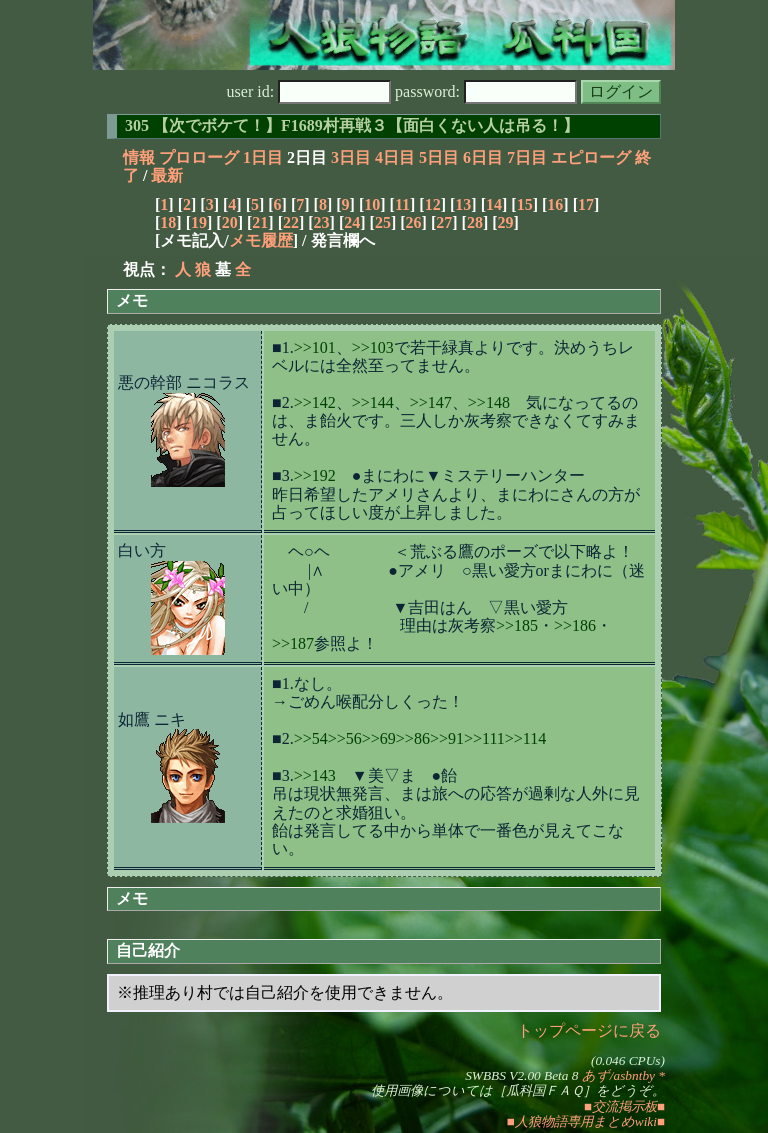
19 (199, 222)
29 (506, 222)
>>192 (315, 475)
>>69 (379, 738)
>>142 (315, 402)
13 (463, 204)
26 (414, 222)
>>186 (575, 625)
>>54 (311, 738)
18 (168, 222)
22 (291, 222)
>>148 (489, 402)
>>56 (345, 738)
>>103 (373, 347)
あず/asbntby (618, 1075)
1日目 (263, 157)
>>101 (315, 347)
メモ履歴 (261, 240)
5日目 (439, 157)
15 (525, 204)
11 (402, 204)
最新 (167, 175)
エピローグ (591, 157)
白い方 (142, 550)
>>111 (484, 738)
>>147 (431, 402)
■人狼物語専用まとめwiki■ (586, 1121)
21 (260, 222)
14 (494, 204)
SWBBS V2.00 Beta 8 (521, 1075)
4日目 (395, 157)
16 (555, 204)
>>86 (413, 738)
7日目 (527, 157)
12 (433, 204)
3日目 (351, 157)
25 (383, 222)
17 (586, 204)
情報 (139, 157)
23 (322, 222)
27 (444, 222)
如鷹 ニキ (152, 719)
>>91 (447, 738)
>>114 (525, 738)
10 (372, 204)
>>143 (315, 775)
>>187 (293, 643)
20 (230, 222)
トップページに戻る (589, 1030)
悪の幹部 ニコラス (184, 382)
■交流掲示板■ (624, 1106)
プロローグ (199, 157)
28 (475, 222)
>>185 (517, 625)
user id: (309, 91)
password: (486, 91)
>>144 (373, 402)
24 (352, 222)
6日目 (483, 157)
